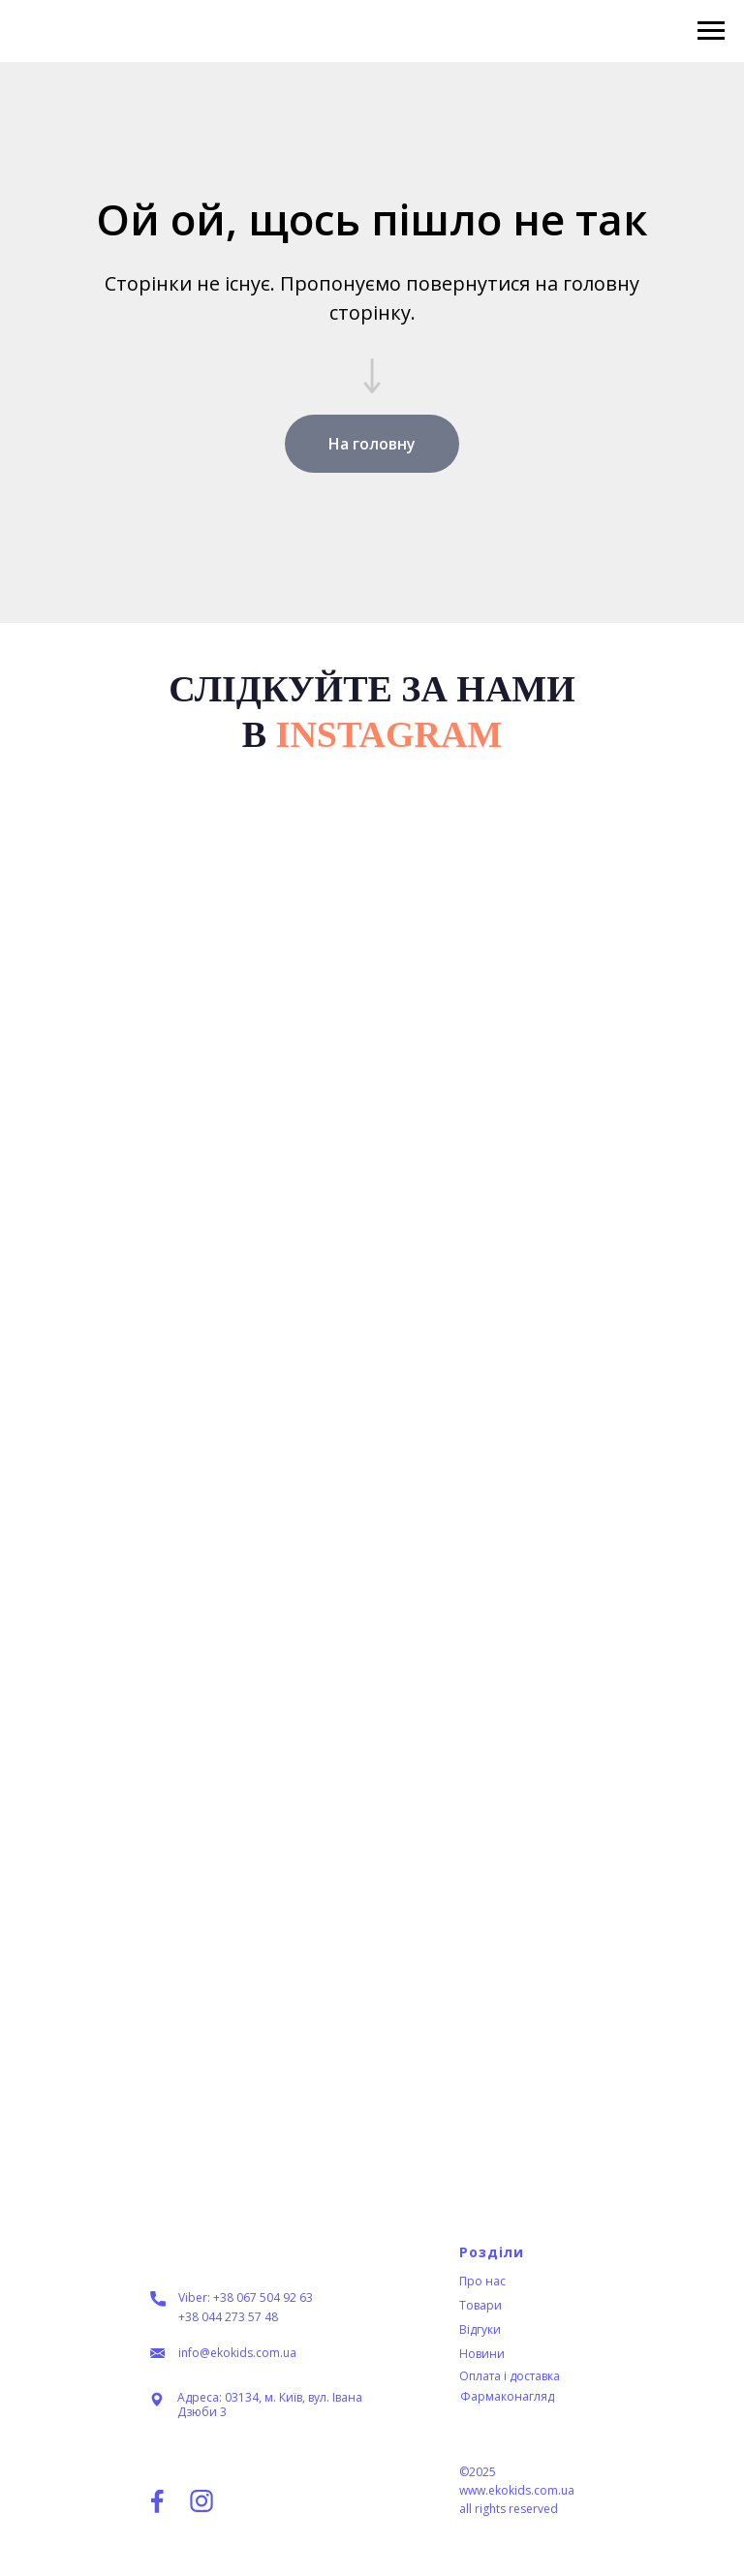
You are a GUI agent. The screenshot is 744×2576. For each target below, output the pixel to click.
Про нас (482, 2281)
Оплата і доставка (509, 2376)
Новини (482, 2353)
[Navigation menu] (711, 31)
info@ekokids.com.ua (237, 2352)
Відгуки (480, 2329)
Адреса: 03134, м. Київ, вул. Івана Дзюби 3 (269, 2404)
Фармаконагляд (507, 2396)
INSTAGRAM (389, 734)
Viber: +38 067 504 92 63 (245, 2297)
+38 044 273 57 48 (228, 2317)
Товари (480, 2305)
